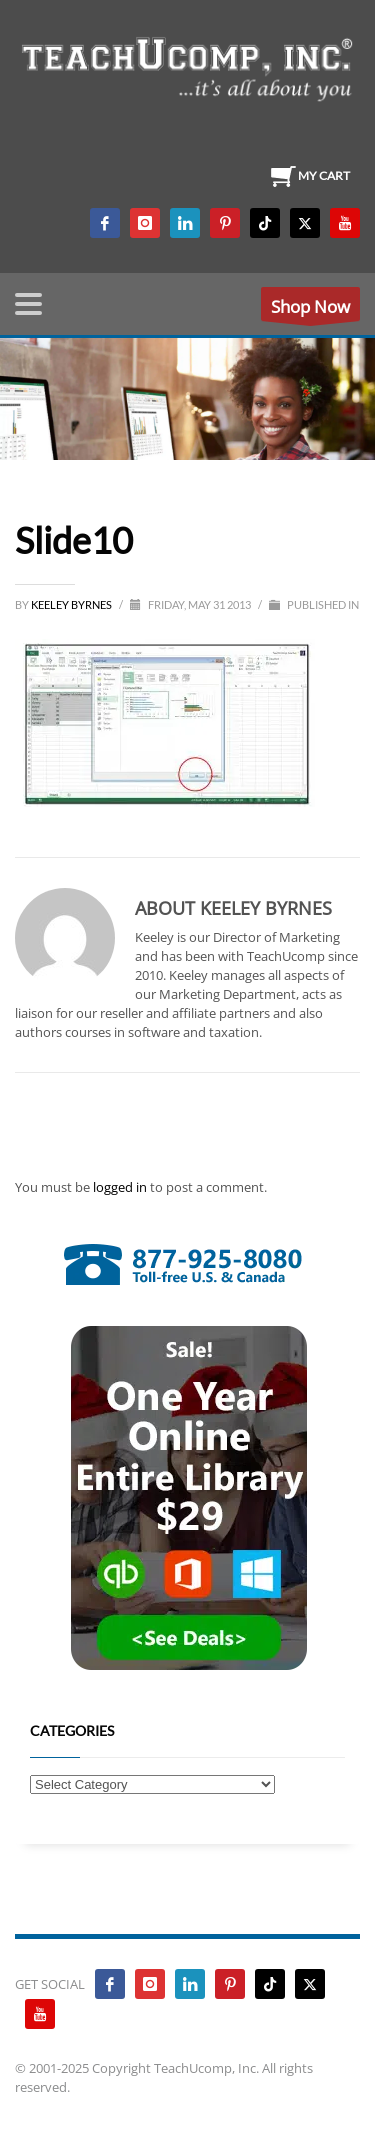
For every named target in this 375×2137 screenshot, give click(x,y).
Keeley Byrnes (72, 604)
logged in (121, 1187)
